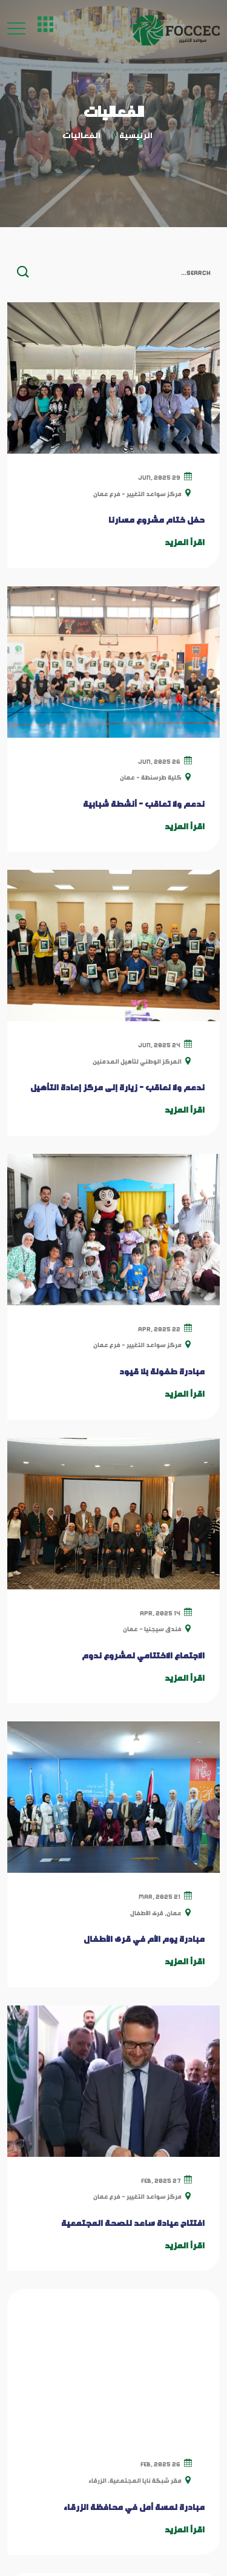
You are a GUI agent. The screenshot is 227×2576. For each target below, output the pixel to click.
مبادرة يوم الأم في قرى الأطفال (144, 1939)
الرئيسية (136, 135)
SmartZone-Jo (113, 2550)
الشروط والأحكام (169, 2358)
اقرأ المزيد (185, 542)
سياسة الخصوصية (165, 2329)
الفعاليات (182, 2300)
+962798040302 (151, 2467)
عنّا (195, 2243)
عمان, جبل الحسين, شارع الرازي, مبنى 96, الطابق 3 (96, 2434)
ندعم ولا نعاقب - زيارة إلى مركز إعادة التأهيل (117, 1087)
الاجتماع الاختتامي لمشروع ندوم (143, 1655)
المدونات (183, 2272)
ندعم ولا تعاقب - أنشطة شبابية (144, 803)
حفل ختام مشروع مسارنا (156, 519)
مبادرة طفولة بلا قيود (162, 1371)
